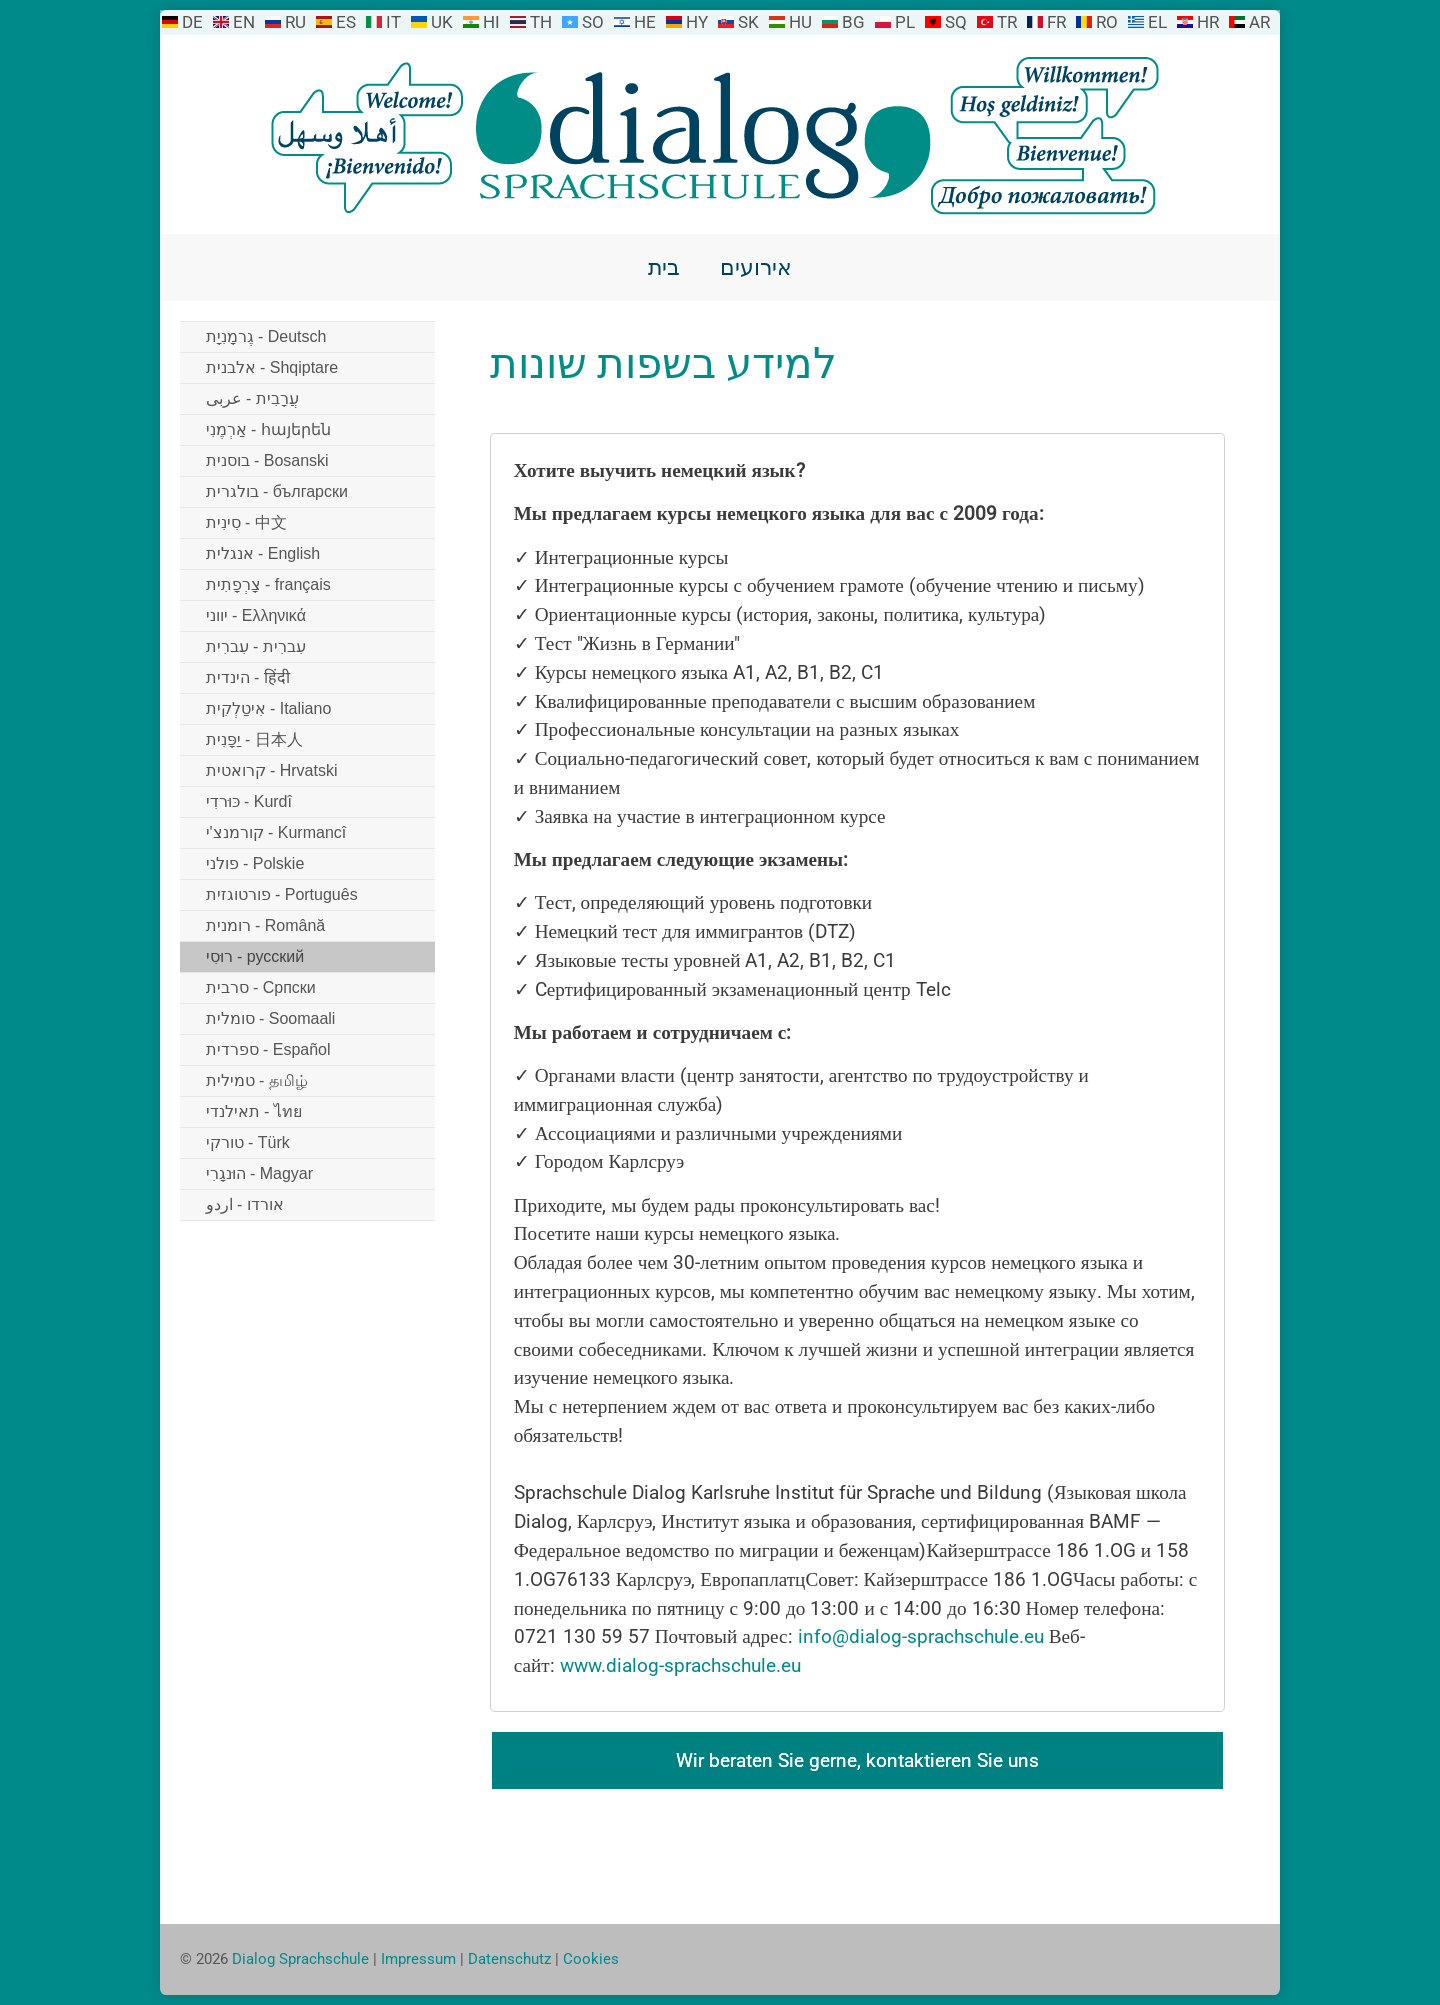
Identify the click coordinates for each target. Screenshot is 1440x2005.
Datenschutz (509, 1959)
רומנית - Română (266, 925)
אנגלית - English (263, 553)
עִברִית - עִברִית (256, 646)
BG (853, 22)
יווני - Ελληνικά (256, 615)
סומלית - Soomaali (271, 1018)
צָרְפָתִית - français (268, 584)
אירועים (756, 267)
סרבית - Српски (261, 987)
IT (393, 22)
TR (1007, 22)
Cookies (591, 1959)
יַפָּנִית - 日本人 (254, 739)
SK (748, 22)
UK (442, 22)
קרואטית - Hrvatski (272, 770)
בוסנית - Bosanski (267, 460)
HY (697, 22)
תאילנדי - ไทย (254, 1111)
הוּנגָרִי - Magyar (260, 1173)
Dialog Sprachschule (300, 1959)
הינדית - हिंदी (248, 677)
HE (645, 22)
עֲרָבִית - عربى (252, 398)
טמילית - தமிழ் (257, 1080)
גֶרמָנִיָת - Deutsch (266, 336)
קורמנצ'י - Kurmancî (276, 832)
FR (1056, 22)
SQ (956, 22)
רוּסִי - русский (255, 956)
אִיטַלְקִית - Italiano (269, 708)
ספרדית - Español (268, 1049)
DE (192, 22)
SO (593, 22)
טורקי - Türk (248, 1142)
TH (541, 22)
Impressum (418, 1959)
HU (800, 22)
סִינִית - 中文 (246, 522)
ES (346, 22)
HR (1208, 22)
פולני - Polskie (255, 863)
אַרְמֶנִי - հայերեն (268, 429)
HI (491, 22)
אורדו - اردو (245, 1204)
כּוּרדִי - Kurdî (249, 801)
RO (1107, 22)
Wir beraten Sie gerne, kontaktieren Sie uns (857, 1760)
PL (905, 22)
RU (295, 22)
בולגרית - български (277, 491)
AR (1259, 22)
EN (244, 22)
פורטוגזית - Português (282, 894)
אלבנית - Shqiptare (272, 367)
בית (664, 267)
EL (1157, 22)
